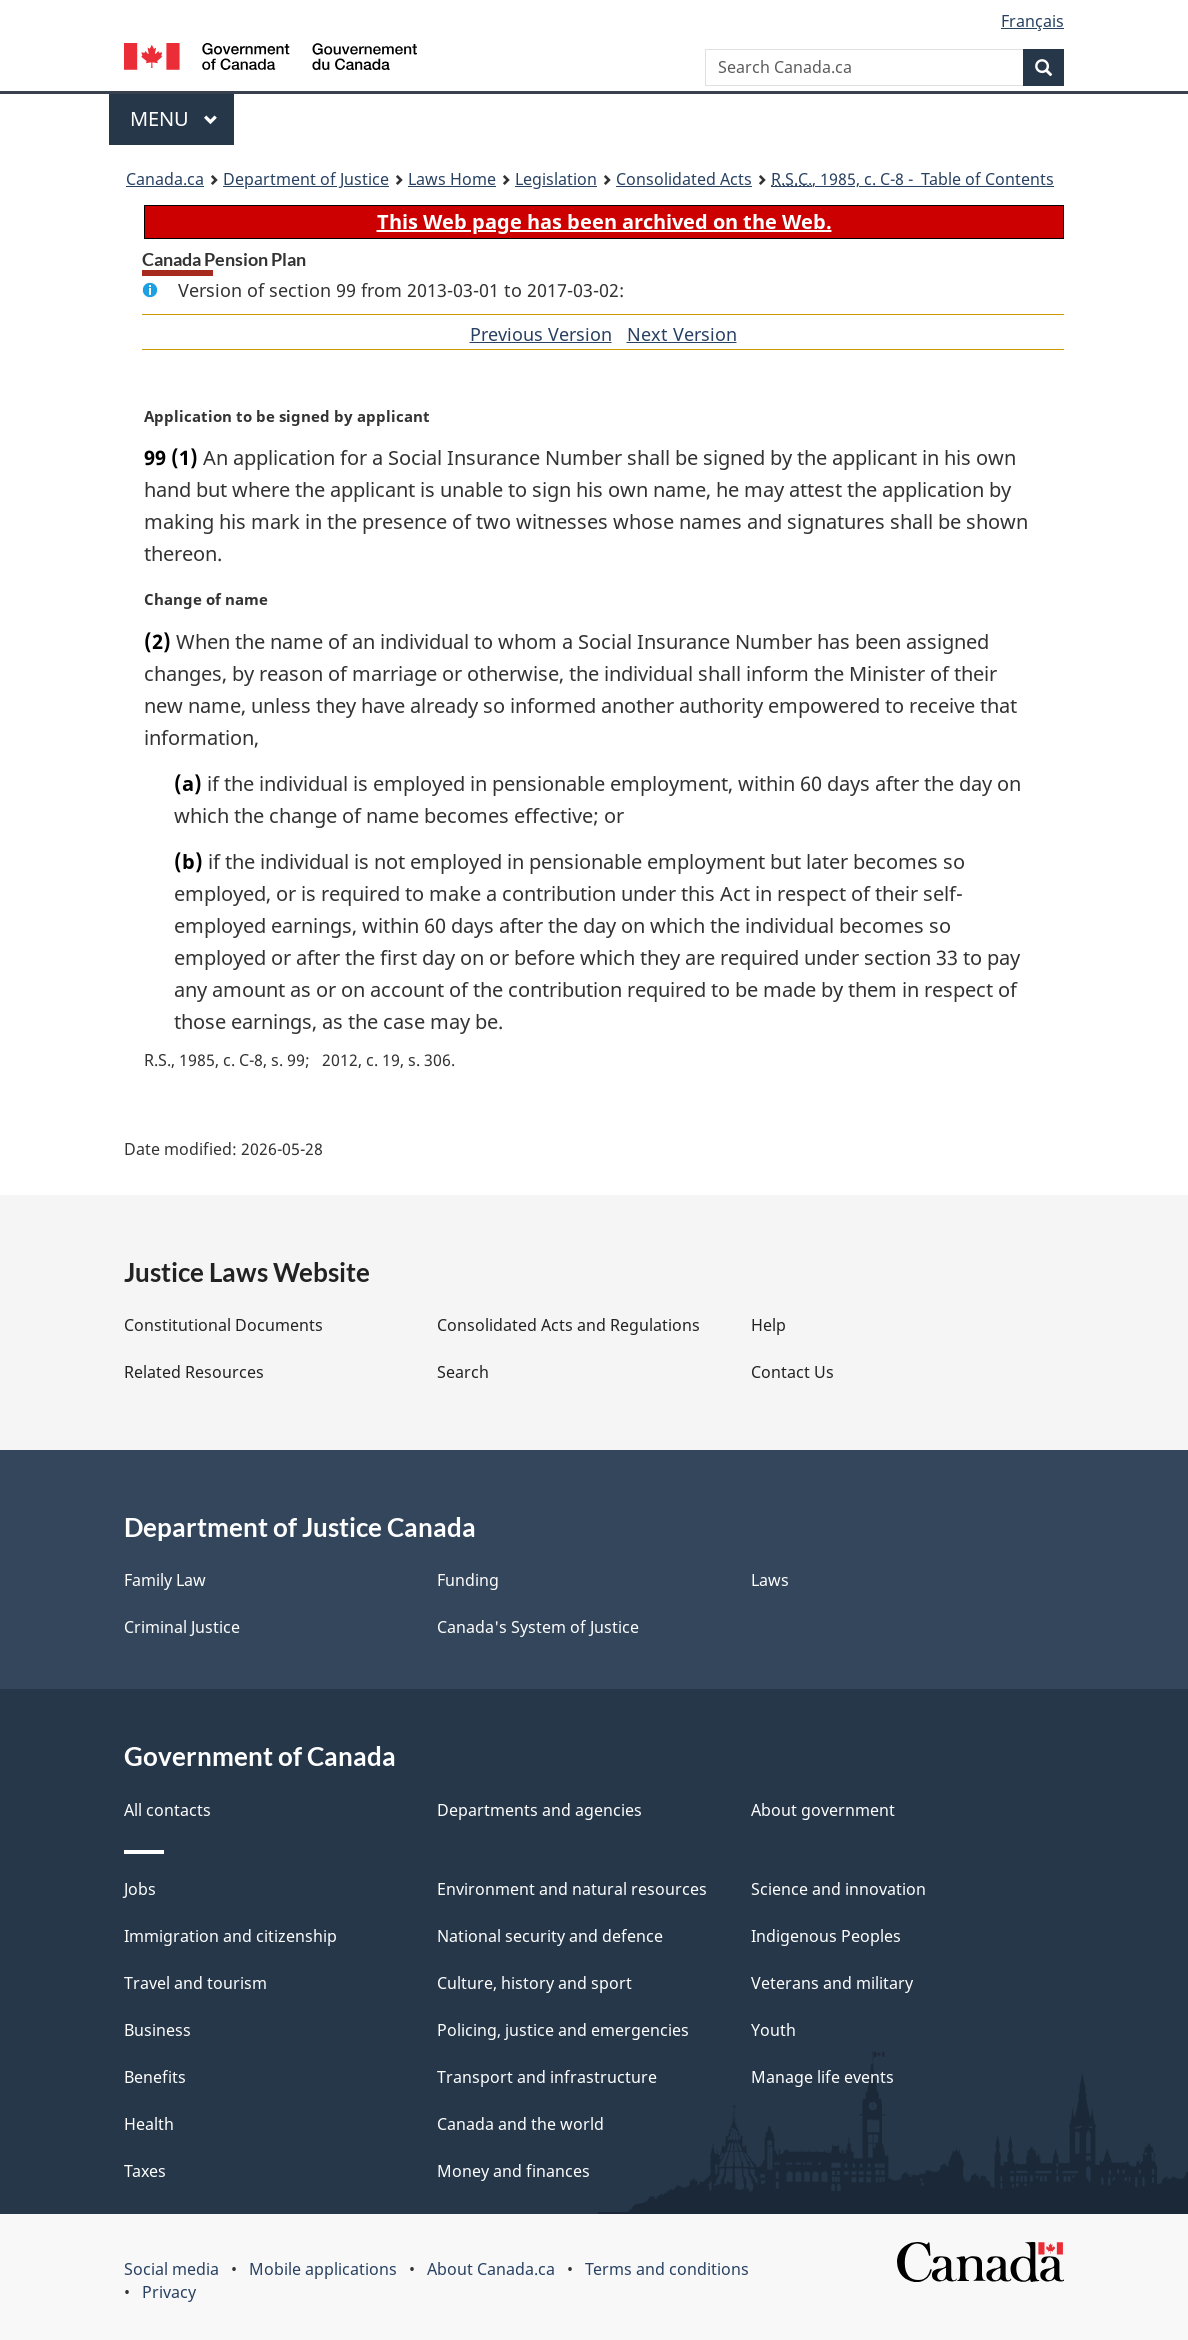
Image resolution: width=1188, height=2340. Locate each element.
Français (1032, 21)
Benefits (155, 2077)
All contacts (167, 1810)
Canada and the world (520, 2124)
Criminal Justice (182, 1627)
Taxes (145, 2171)
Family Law (165, 1580)
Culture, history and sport (534, 1983)
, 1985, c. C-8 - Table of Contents (912, 179)
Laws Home (452, 179)
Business (157, 2030)
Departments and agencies (539, 1810)
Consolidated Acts (684, 179)
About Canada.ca (491, 2269)
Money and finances (513, 2171)
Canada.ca (165, 179)
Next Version (682, 334)
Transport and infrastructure (547, 2077)
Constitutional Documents (223, 1325)
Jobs (140, 1889)
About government (823, 1810)
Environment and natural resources (572, 1889)
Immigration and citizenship (230, 1936)
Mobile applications (323, 2269)
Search (463, 1372)
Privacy (169, 2292)
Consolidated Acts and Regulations (568, 1325)
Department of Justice (306, 179)
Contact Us (792, 1372)
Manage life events (822, 2077)
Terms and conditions (667, 2269)
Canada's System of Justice (538, 1627)
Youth (773, 2030)
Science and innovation (838, 1889)
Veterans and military (832, 1983)
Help (768, 1325)
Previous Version (541, 334)
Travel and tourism (195, 1983)
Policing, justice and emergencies (563, 2030)
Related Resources (194, 1372)
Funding (468, 1580)
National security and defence (550, 1936)
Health (149, 2124)
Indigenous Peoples (826, 1936)
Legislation (556, 179)
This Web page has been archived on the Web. (604, 221)
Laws (770, 1580)
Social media (171, 2269)
